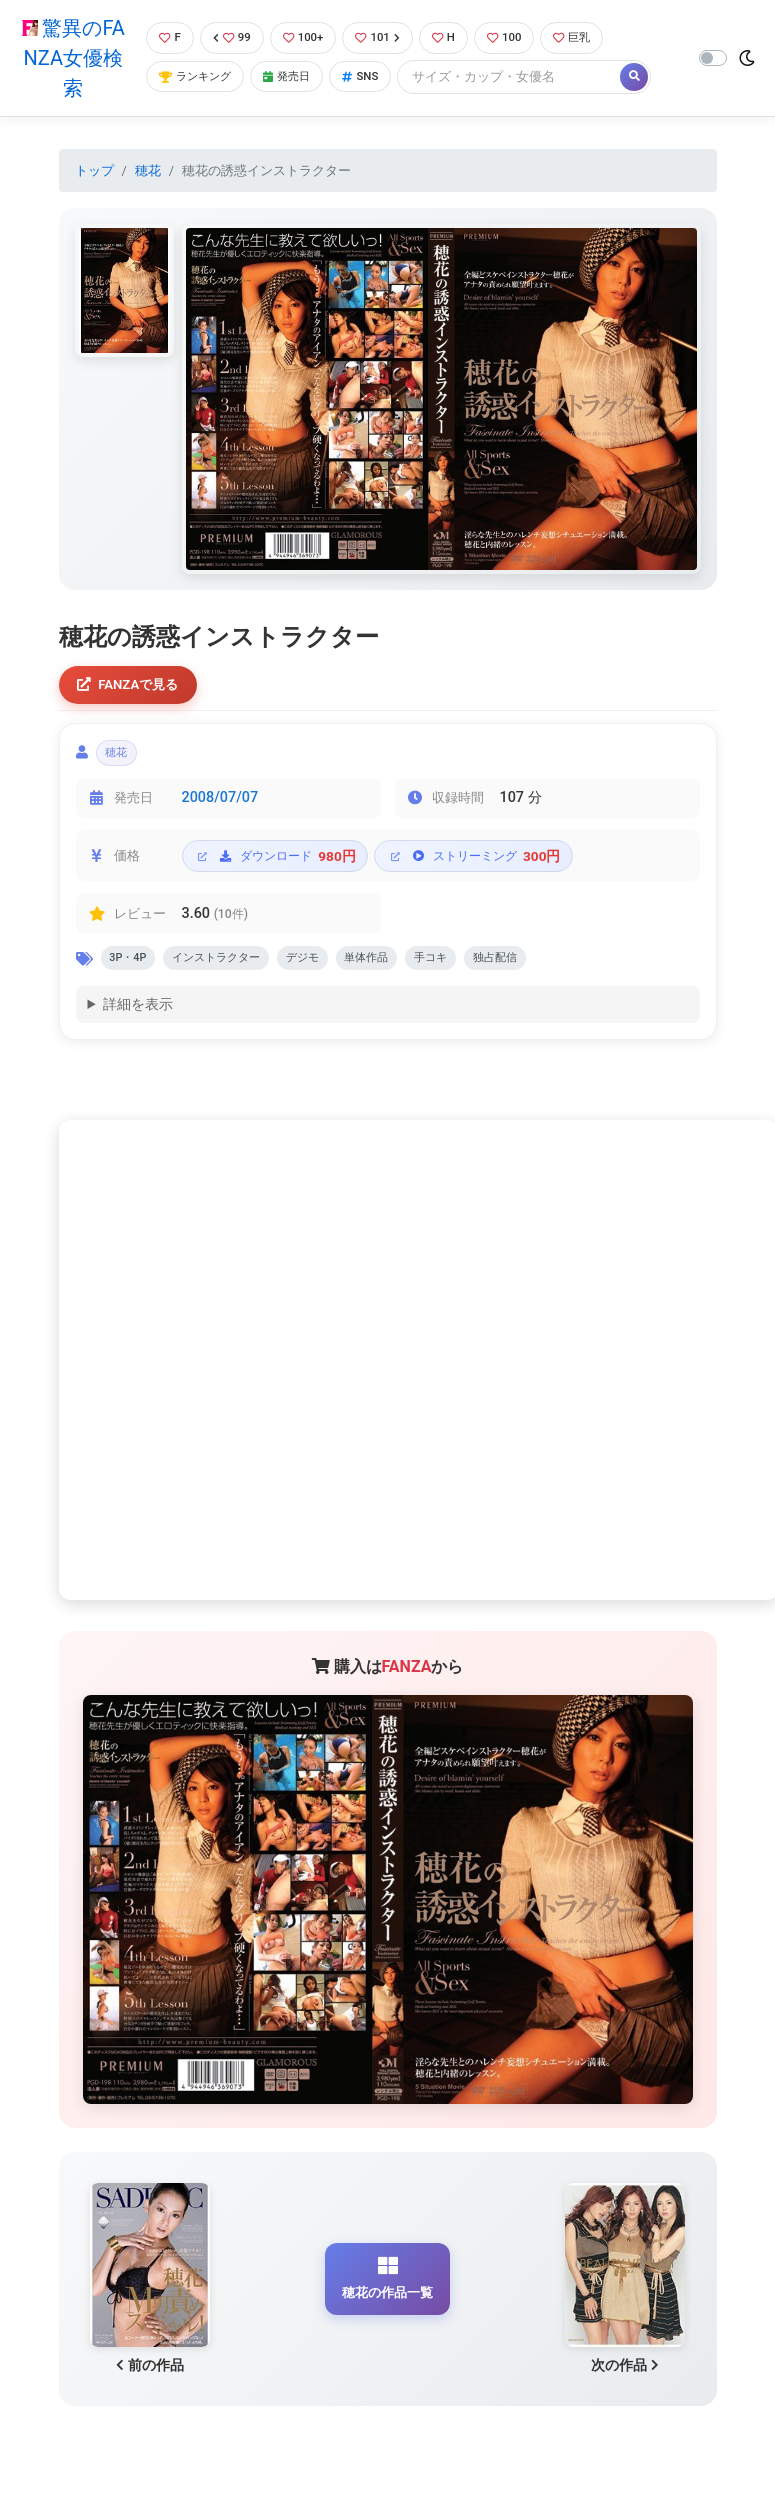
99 (231, 37)
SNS (375, 77)
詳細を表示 (138, 1018)
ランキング (195, 77)
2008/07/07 (220, 806)
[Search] (527, 77)
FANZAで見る (133, 686)
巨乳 (592, 37)
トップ (94, 170)
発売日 (296, 77)
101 (386, 37)
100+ (307, 37)
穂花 (148, 170)
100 (520, 37)
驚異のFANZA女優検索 (70, 58)
